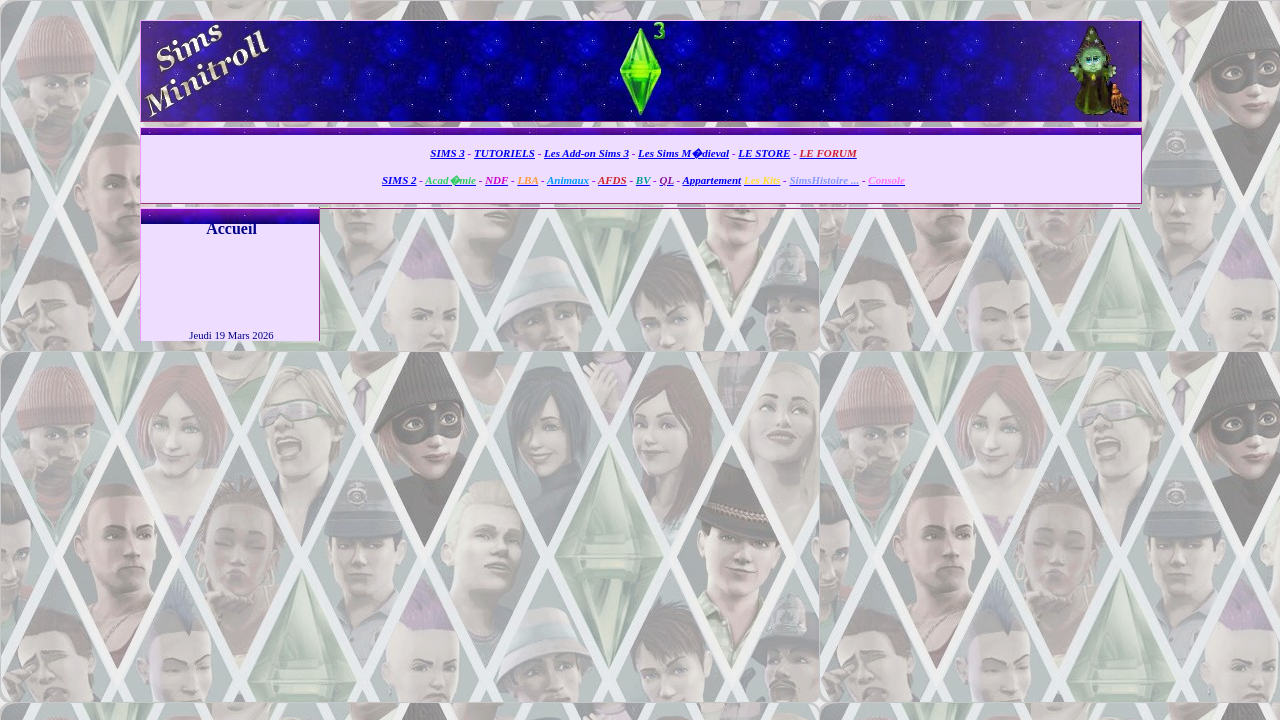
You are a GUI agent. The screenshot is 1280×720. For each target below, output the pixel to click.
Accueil (231, 228)
